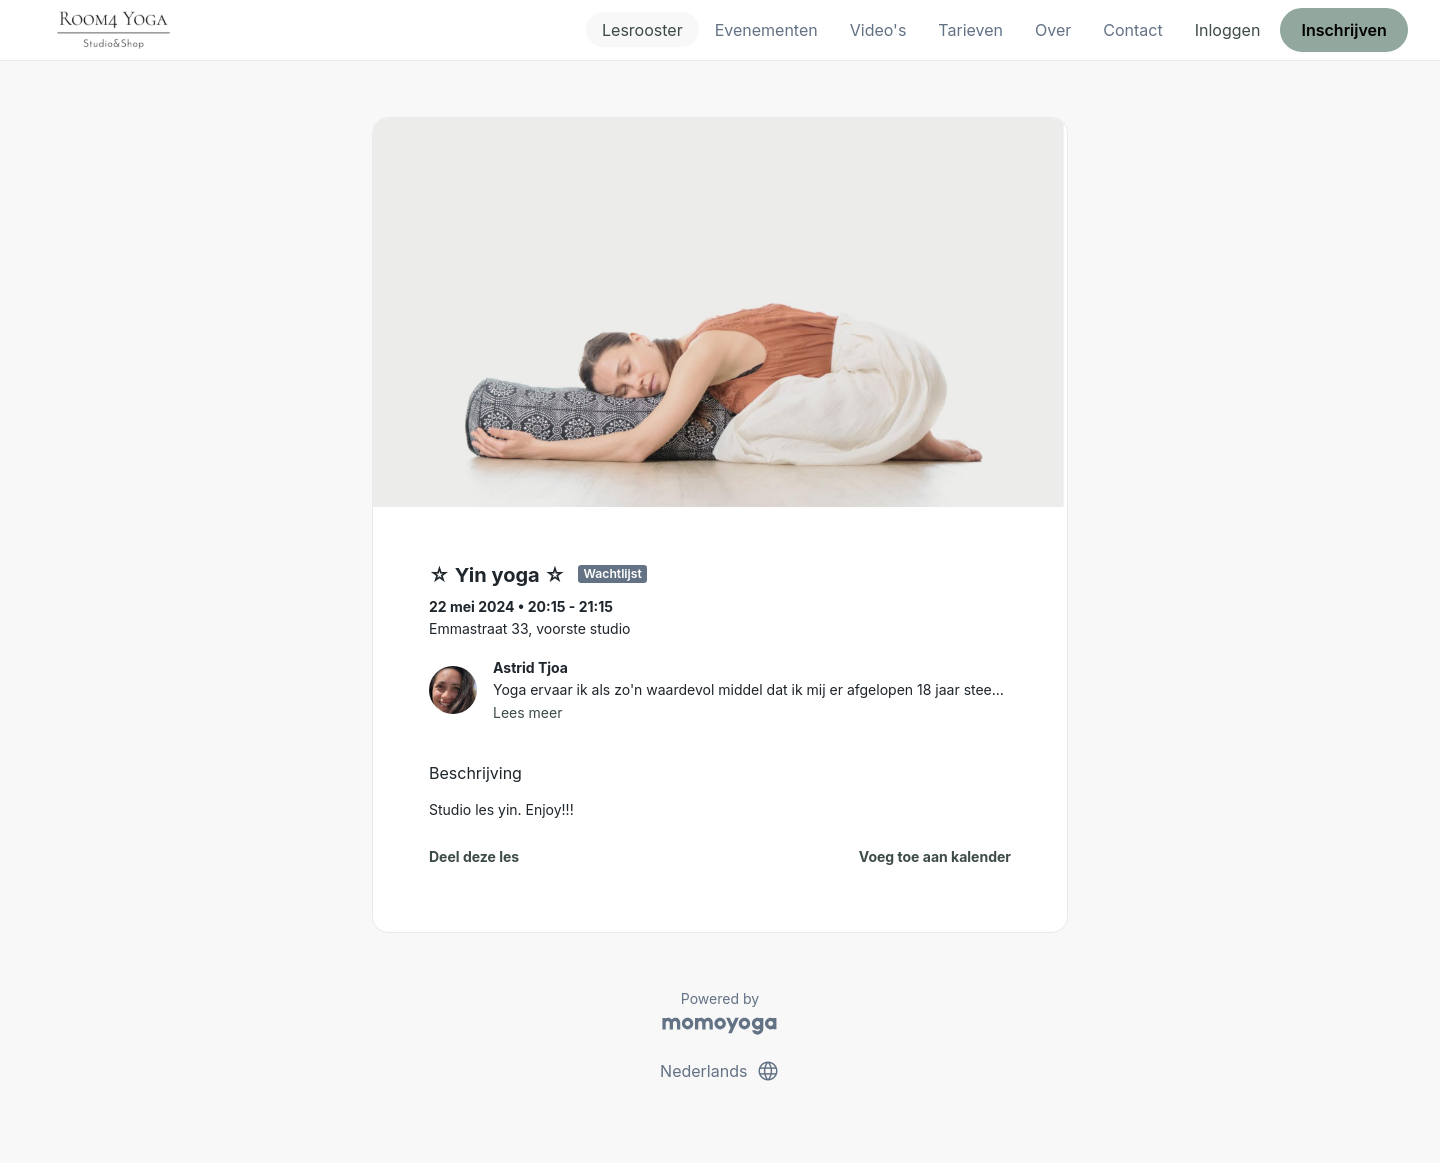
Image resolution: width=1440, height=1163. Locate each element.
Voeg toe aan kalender (935, 856)
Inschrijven (1344, 30)
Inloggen (1228, 30)
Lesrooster (642, 30)
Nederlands (720, 1071)
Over (1053, 30)
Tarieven (970, 30)
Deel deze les (474, 856)
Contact (1132, 30)
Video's (878, 30)
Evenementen (766, 30)
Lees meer (527, 712)
